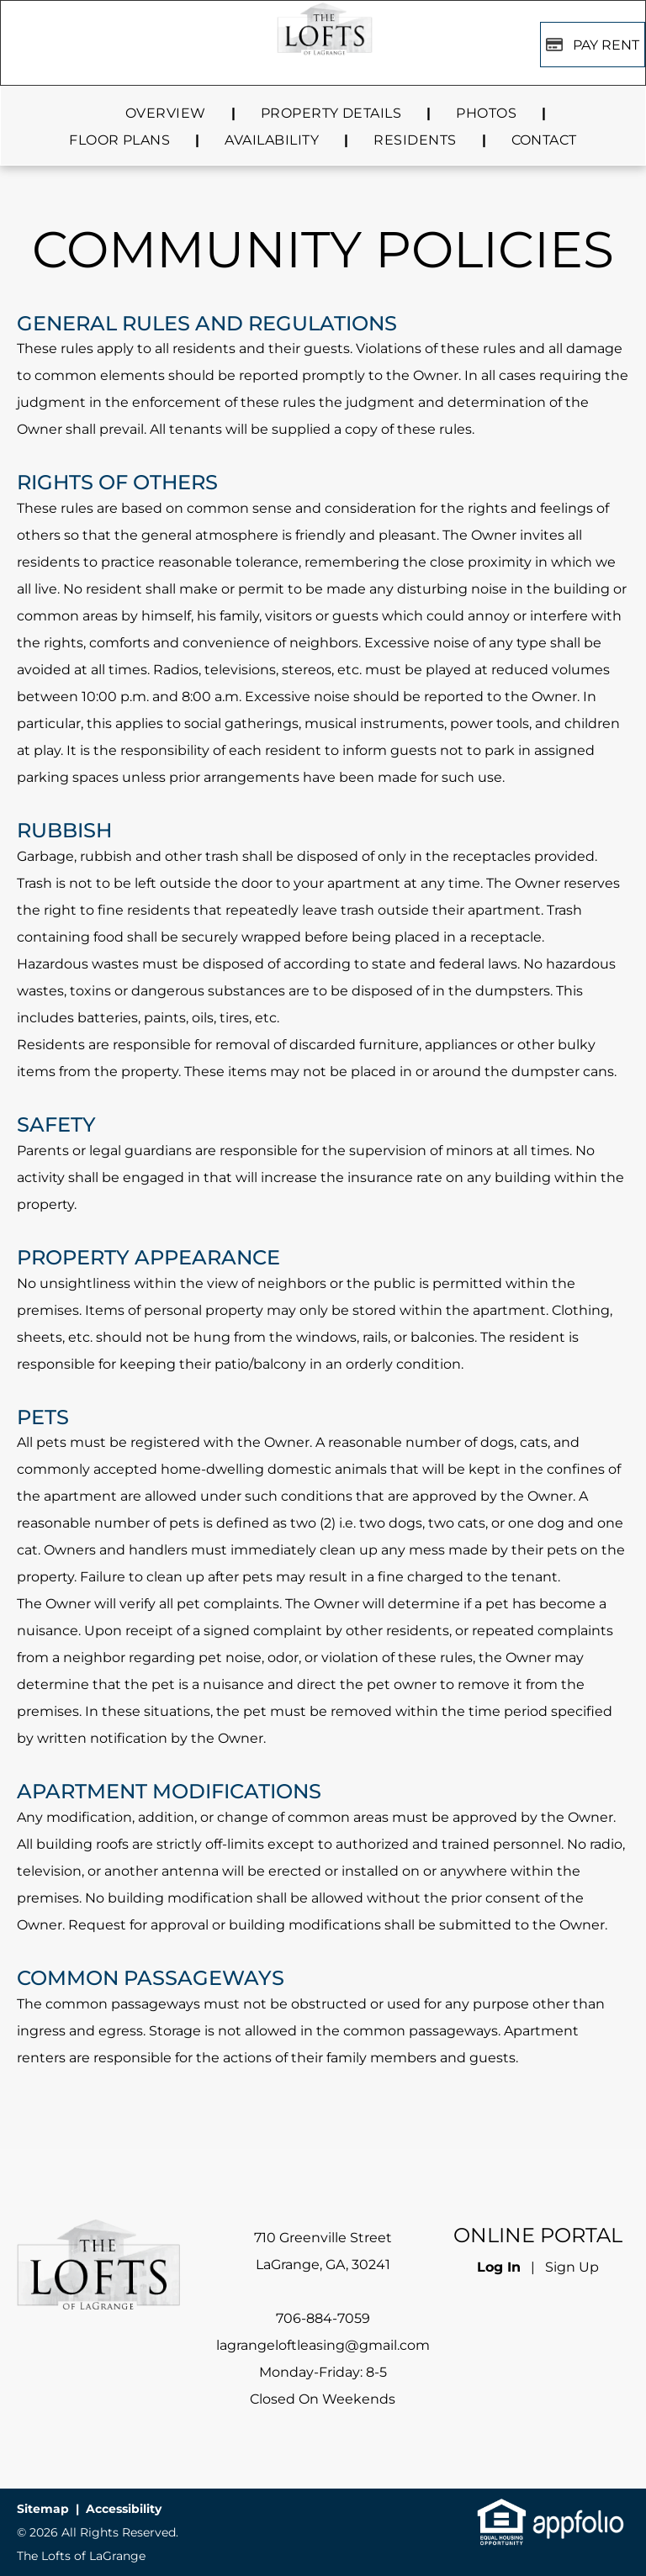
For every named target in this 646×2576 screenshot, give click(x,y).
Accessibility (124, 2508)
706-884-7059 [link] (323, 2318)
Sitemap (43, 2508)
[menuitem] (168, 113)
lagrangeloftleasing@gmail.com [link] (323, 2345)
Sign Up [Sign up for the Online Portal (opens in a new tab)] (572, 2267)
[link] (501, 2510)
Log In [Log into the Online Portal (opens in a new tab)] (499, 2267)
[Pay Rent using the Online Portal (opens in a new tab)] (592, 44)
